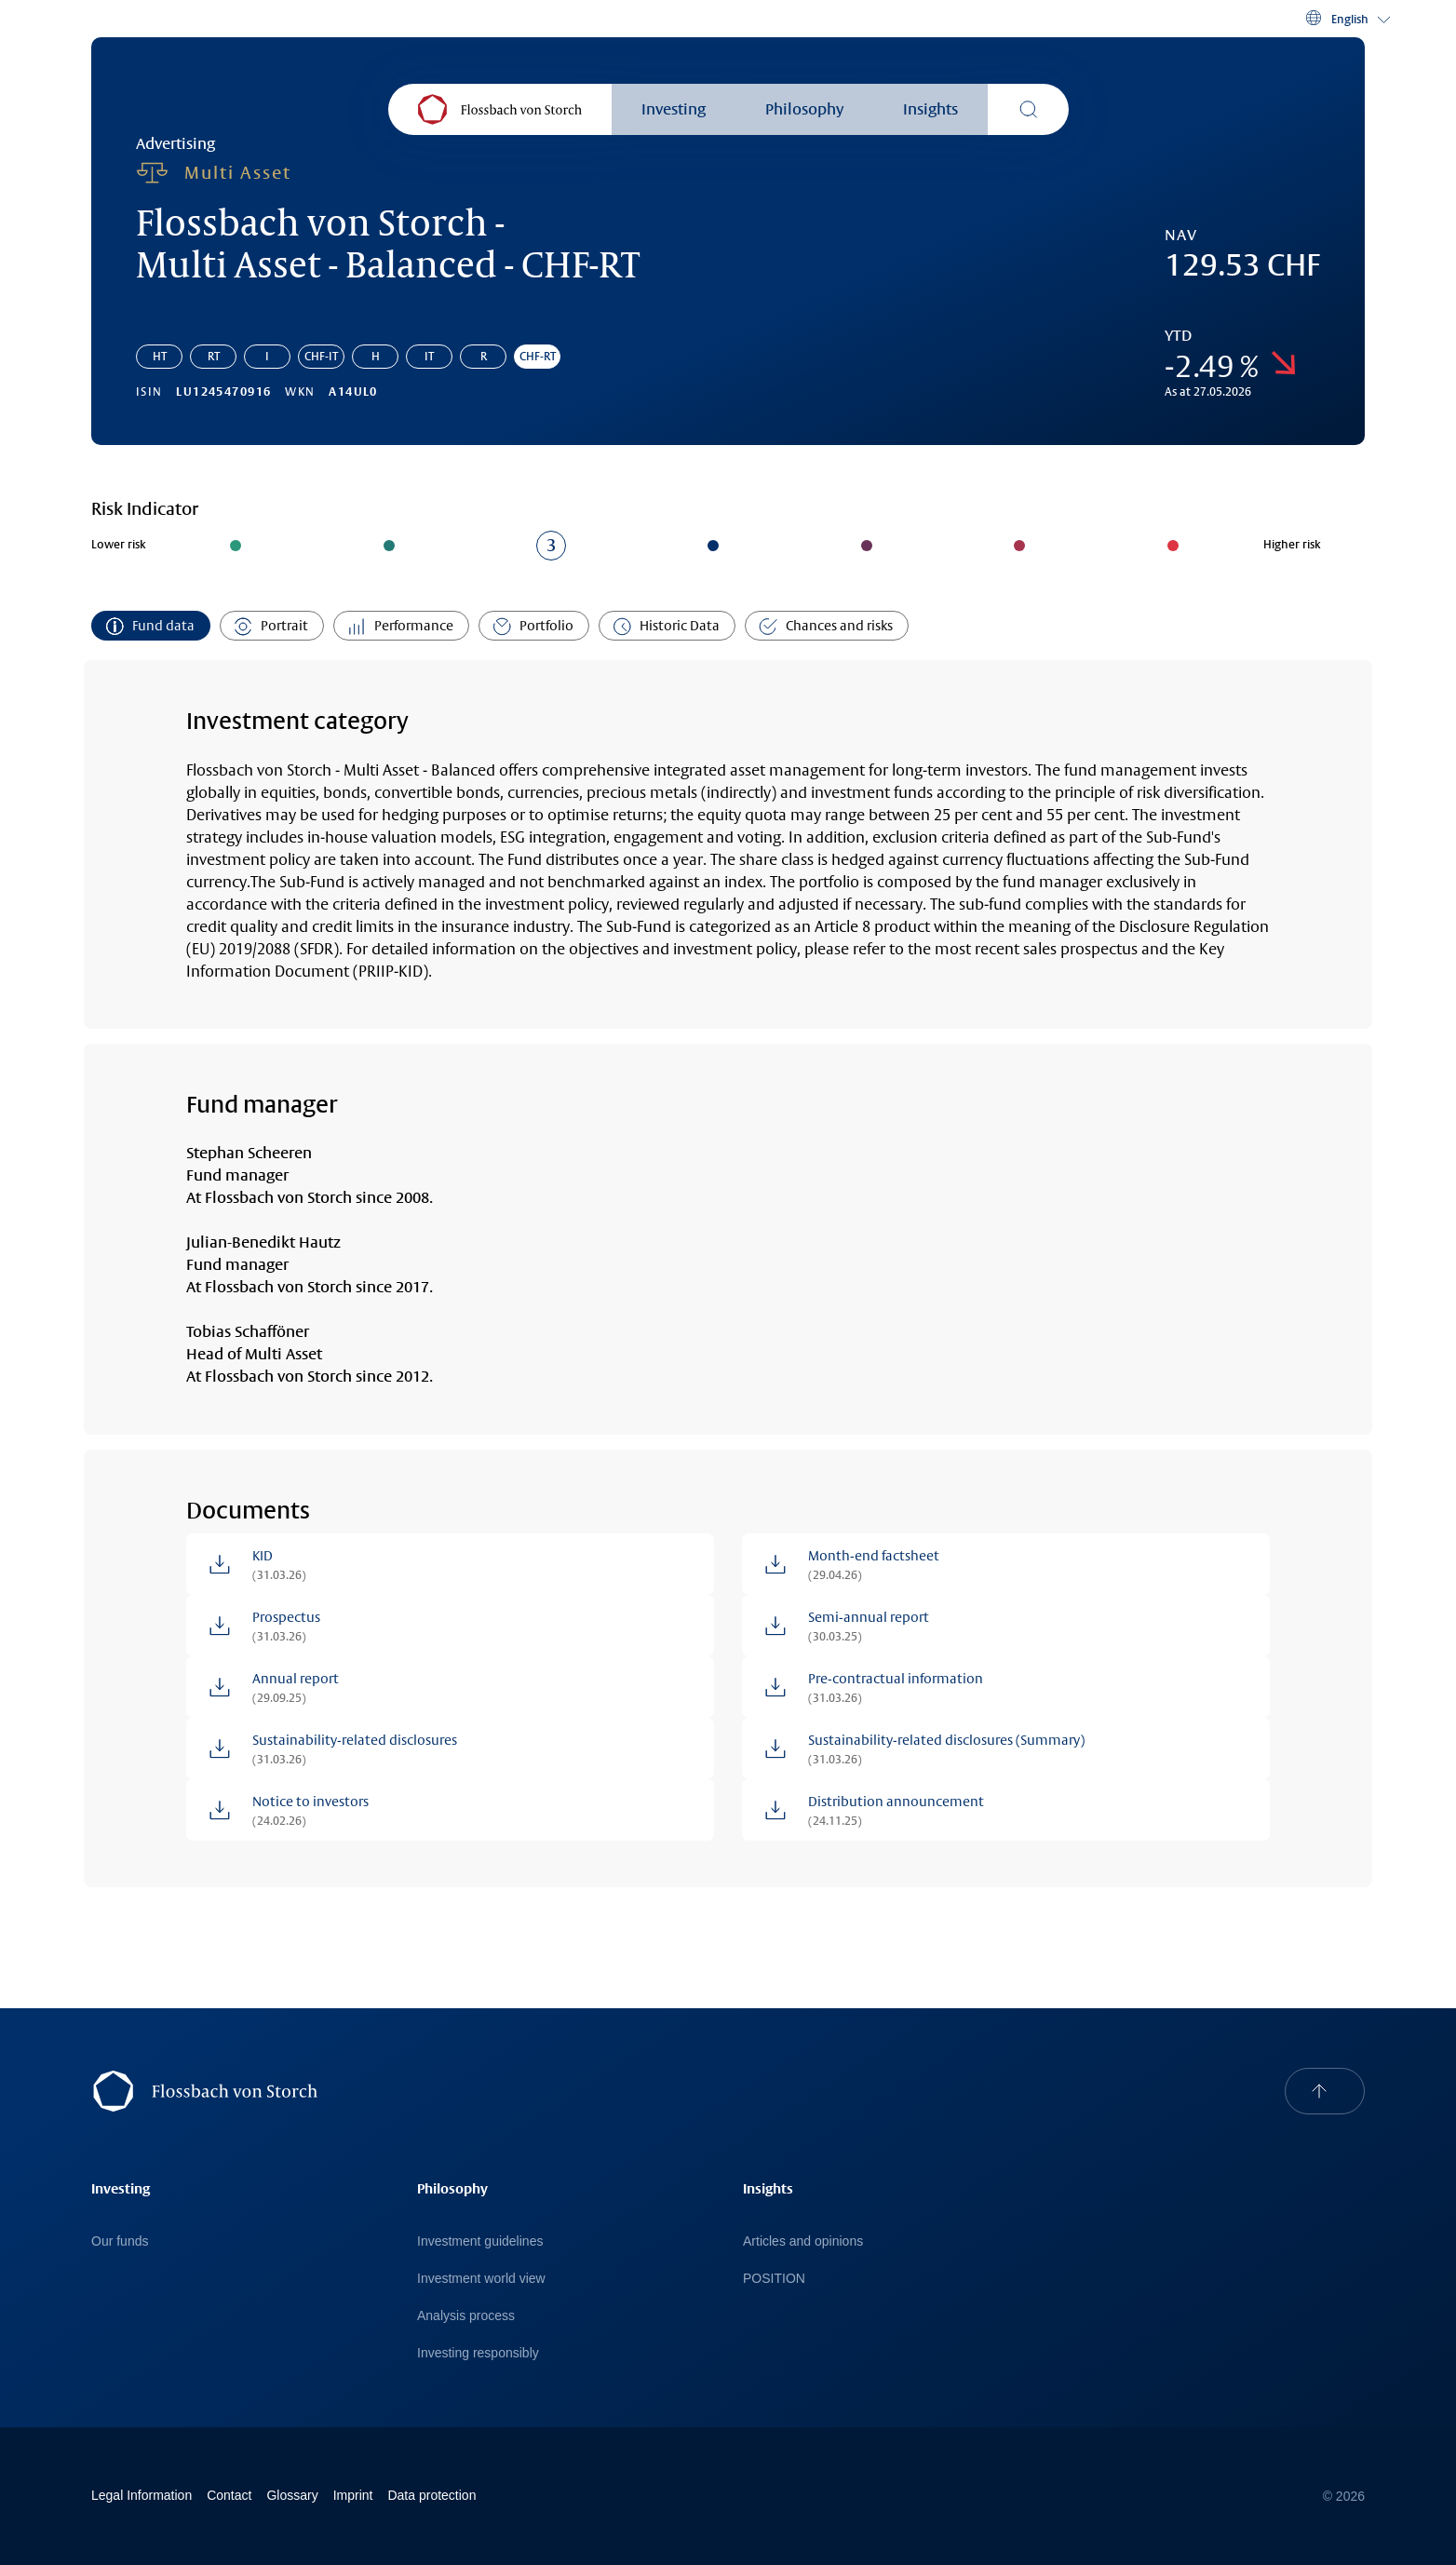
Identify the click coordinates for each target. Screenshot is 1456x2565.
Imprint (353, 2495)
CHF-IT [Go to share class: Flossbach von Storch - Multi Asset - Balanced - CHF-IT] (321, 356)
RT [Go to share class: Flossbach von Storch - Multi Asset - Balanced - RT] (214, 356)
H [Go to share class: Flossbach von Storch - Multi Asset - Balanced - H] (375, 356)
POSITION (774, 2278)
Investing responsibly (478, 2352)
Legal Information (141, 2495)
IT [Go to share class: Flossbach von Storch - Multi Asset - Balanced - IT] (429, 356)
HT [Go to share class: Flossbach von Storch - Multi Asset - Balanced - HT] (160, 356)
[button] (1346, 18)
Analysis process (466, 2315)
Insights (930, 109)
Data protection (431, 2495)
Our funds (119, 2241)
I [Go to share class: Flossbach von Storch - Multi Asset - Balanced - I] (267, 356)
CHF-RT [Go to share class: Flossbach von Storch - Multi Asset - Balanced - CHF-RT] (537, 356)
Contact (229, 2495)
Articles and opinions (803, 2241)
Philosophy (804, 109)
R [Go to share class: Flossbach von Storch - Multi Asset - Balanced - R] (483, 356)
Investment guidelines (480, 2241)
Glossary (291, 2495)
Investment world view (481, 2278)
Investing (673, 109)
